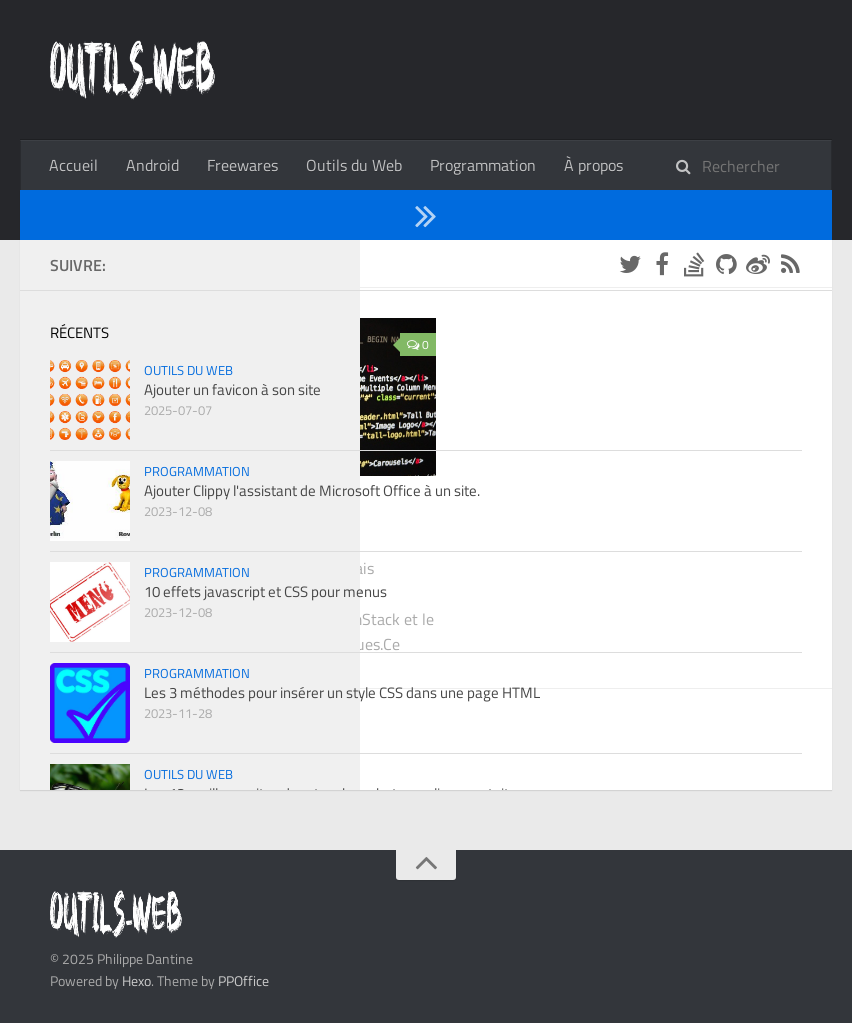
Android (152, 165)
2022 (129, 263)
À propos (593, 165)
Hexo (136, 980)
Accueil (73, 165)
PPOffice (243, 980)
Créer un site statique (189, 529)
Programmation (483, 165)
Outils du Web (354, 165)
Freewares (242, 165)
